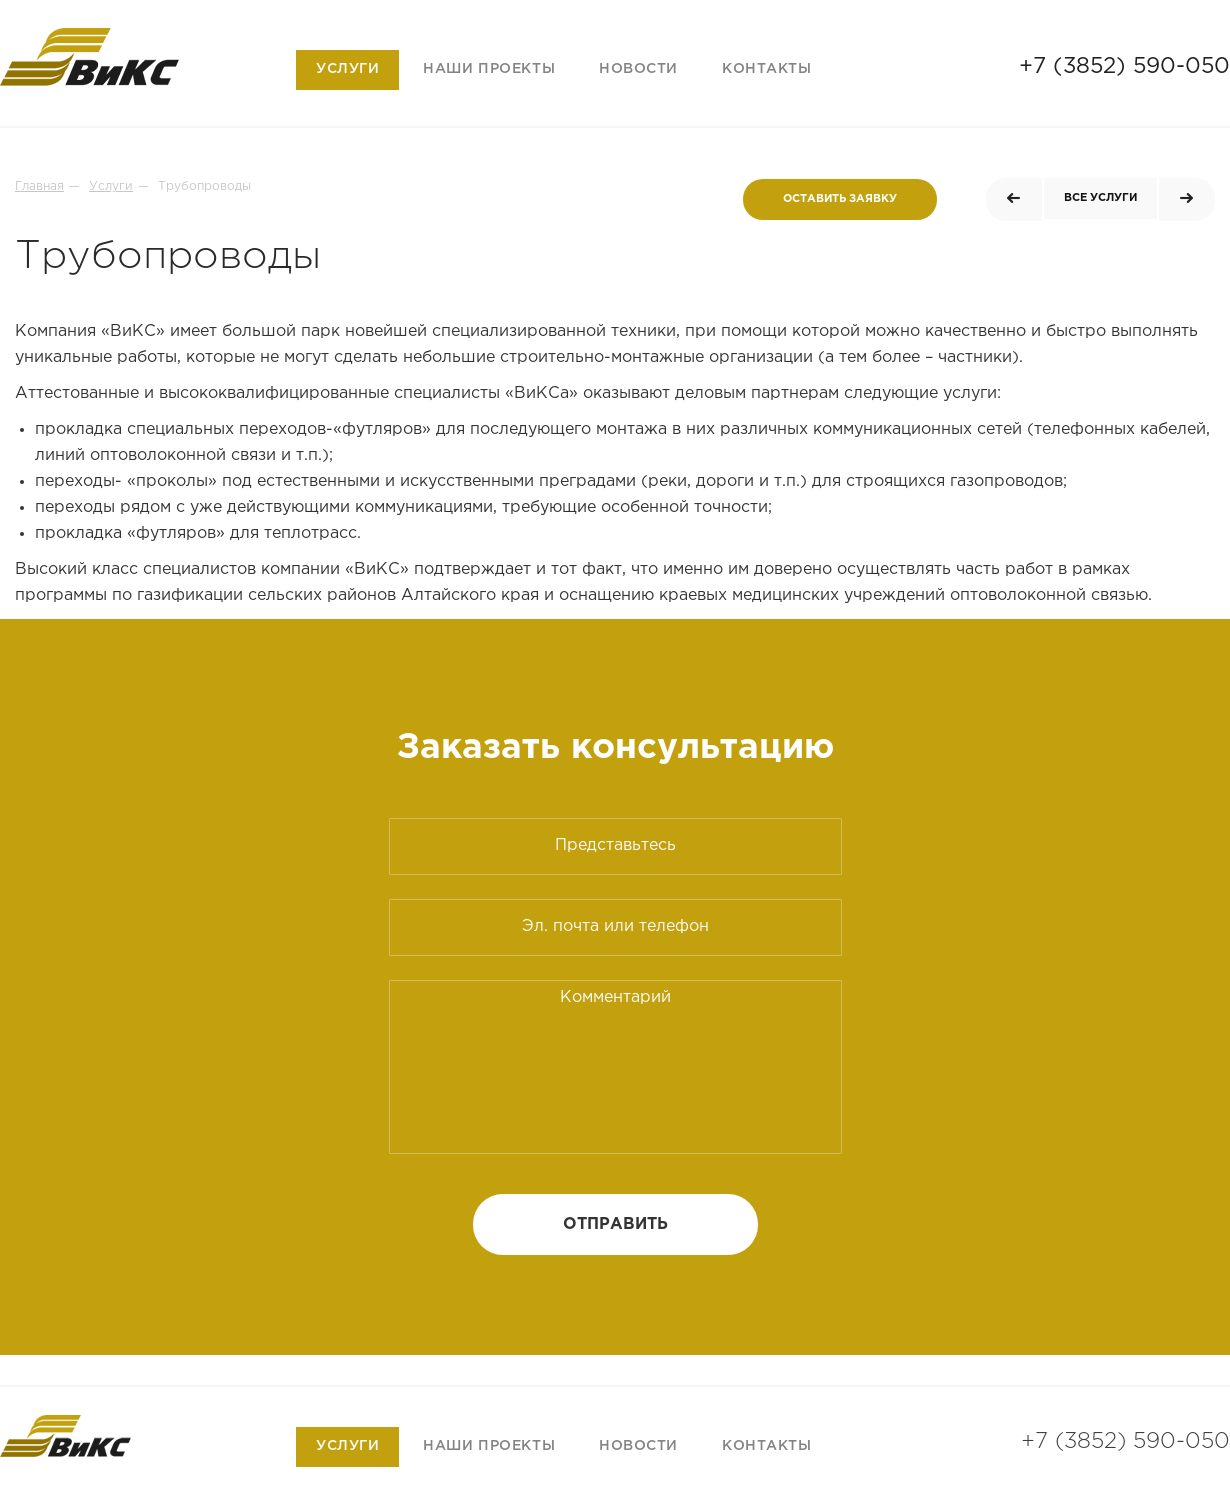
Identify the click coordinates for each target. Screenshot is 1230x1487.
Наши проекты (489, 69)
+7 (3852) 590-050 (1124, 67)
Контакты (766, 69)
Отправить (615, 1224)
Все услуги (1100, 198)
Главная (39, 186)
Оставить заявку (840, 199)
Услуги (347, 69)
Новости (638, 69)
